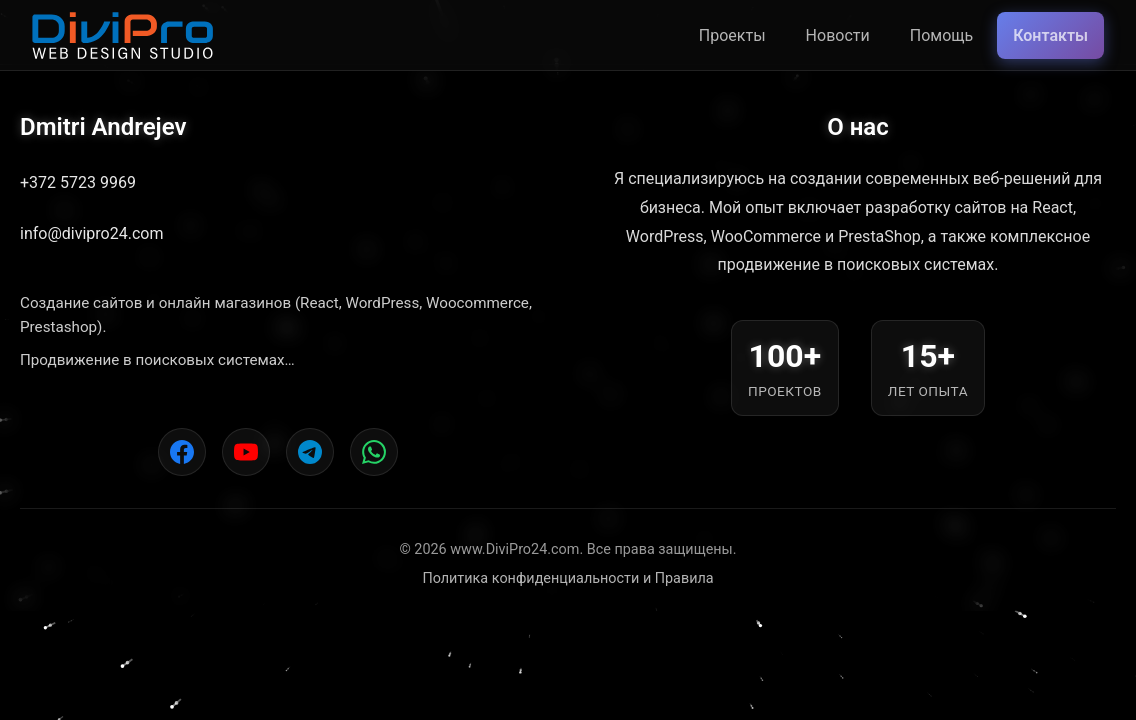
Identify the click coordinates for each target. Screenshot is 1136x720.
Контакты (1050, 35)
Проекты (732, 35)
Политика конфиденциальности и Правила (567, 578)
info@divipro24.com (91, 233)
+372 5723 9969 (78, 182)
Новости (838, 35)
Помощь (941, 35)
